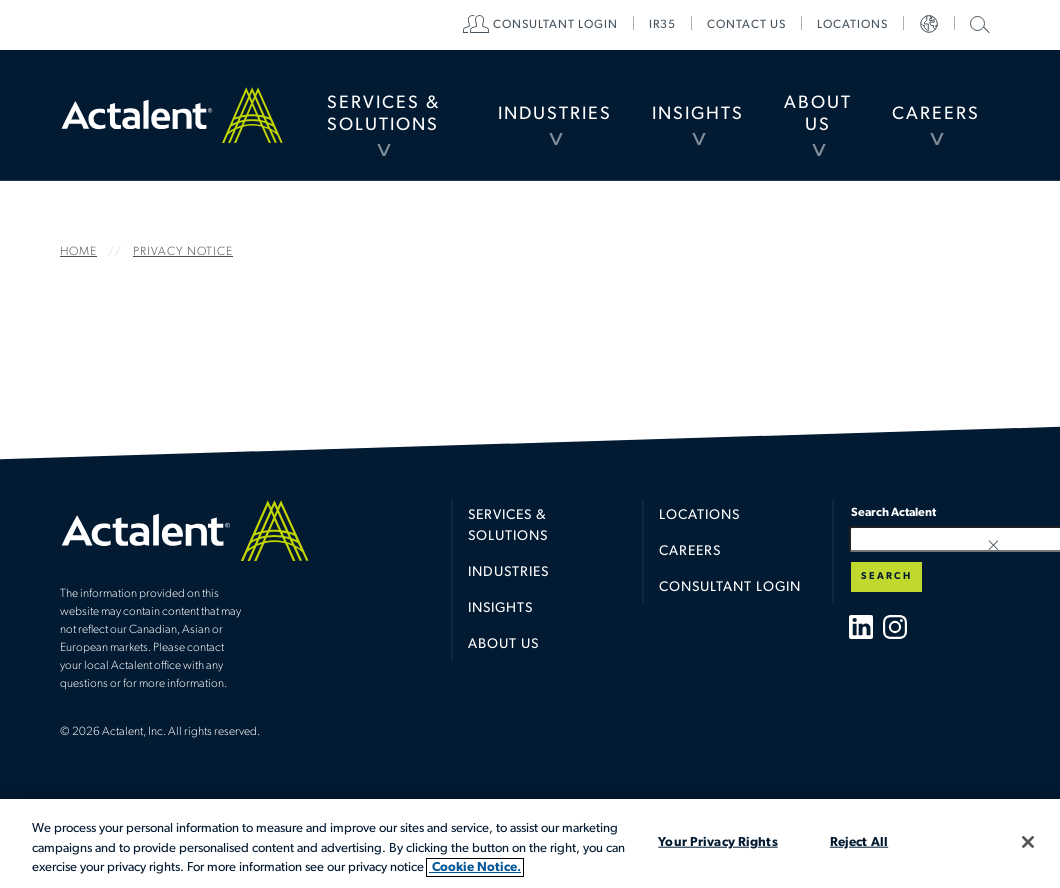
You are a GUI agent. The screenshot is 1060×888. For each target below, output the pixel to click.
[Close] (1028, 842)
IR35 (662, 25)
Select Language (929, 25)
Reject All (859, 841)
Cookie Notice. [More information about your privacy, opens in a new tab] (475, 867)
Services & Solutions (383, 114)
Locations (852, 25)
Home (172, 114)
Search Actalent (977, 23)
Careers (936, 114)
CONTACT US (746, 25)
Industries (555, 114)
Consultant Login (555, 25)
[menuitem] (383, 115)
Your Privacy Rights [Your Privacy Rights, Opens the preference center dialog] (717, 841)
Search (886, 576)
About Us (818, 114)
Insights (698, 114)
